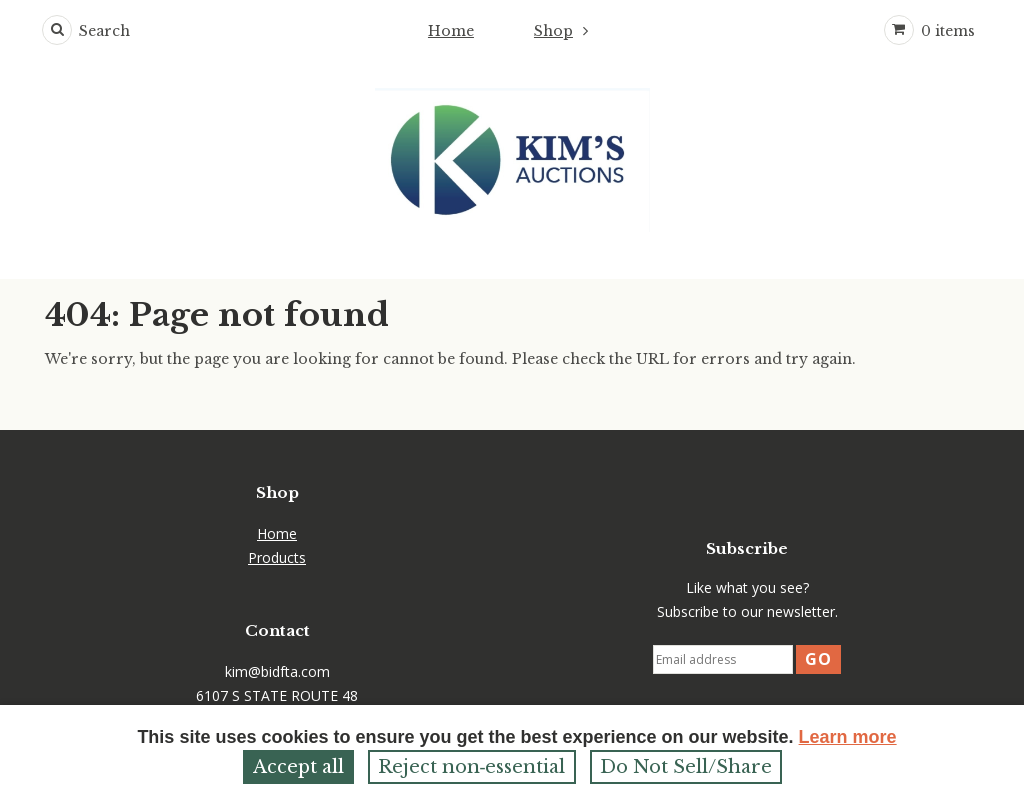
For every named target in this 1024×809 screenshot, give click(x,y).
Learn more (848, 737)
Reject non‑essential (472, 767)
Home (451, 31)
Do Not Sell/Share (686, 767)
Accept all (298, 767)
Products (277, 557)
